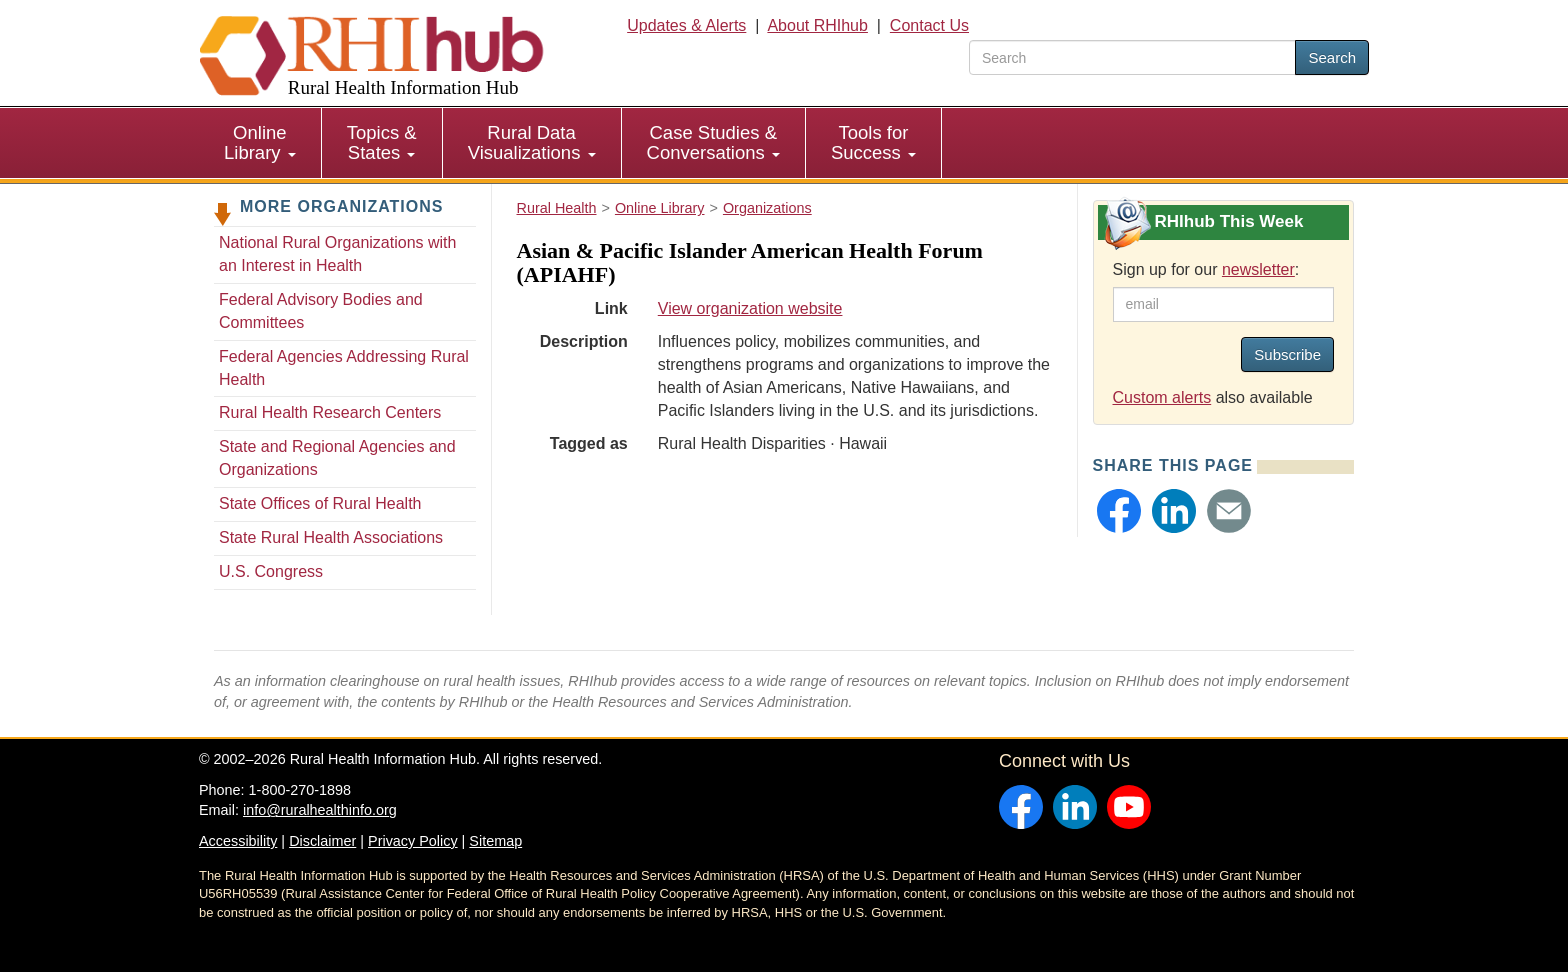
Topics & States (382, 142)
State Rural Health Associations (331, 537)
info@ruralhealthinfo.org (320, 810)
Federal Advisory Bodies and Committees (321, 311)
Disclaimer (322, 841)
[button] (1119, 511)
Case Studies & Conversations (713, 142)
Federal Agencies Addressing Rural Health (344, 368)
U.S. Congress (271, 571)
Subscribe (1287, 354)
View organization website (750, 308)
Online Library (260, 142)
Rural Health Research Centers (330, 412)
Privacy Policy (413, 841)
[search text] (1132, 57)
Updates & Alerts (686, 25)
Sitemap (495, 841)
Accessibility (238, 841)
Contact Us (929, 25)
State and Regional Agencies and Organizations (337, 458)
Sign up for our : (1206, 269)
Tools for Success (873, 142)
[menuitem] (260, 143)
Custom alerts (1162, 397)
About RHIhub (817, 25)
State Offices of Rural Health (320, 503)
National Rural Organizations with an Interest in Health (337, 254)
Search (1332, 57)
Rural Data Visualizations (532, 142)
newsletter (1258, 269)
